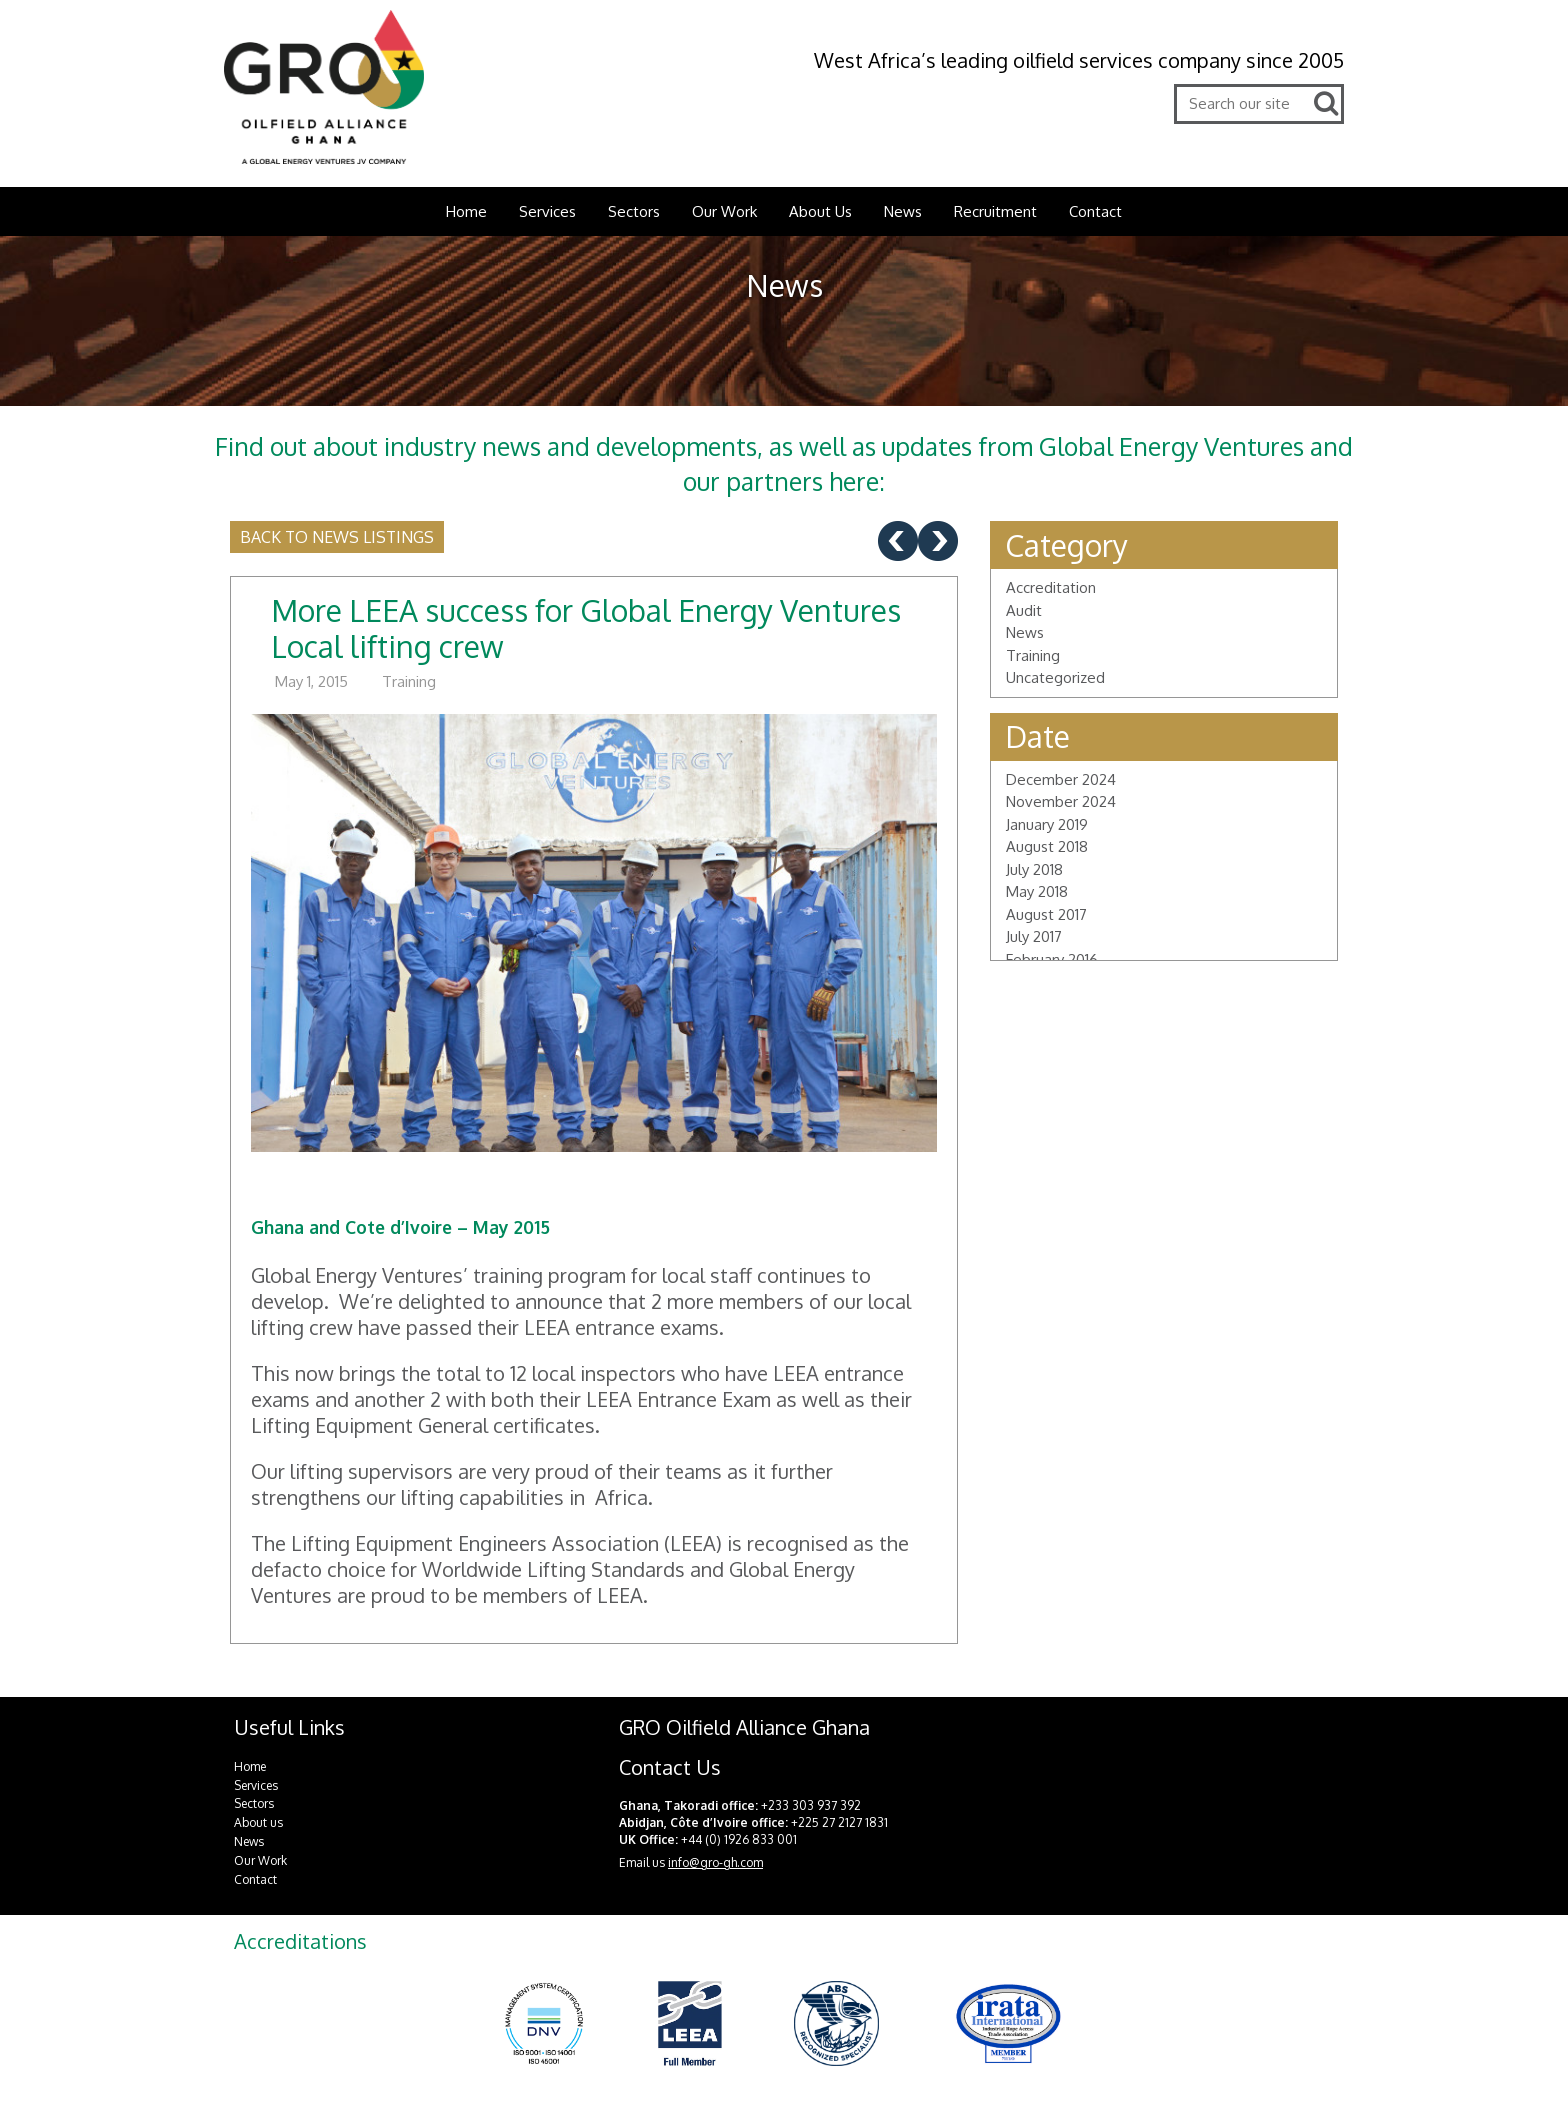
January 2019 (1047, 824)
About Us (820, 211)
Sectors (634, 211)
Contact (1095, 211)
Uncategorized (1055, 677)
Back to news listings (337, 537)
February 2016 (1052, 959)
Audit (1024, 610)
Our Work (724, 211)
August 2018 (1047, 846)
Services (547, 211)
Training (409, 681)
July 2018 (1034, 869)
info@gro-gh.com (715, 1862)
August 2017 (1046, 914)
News (903, 211)
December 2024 (1061, 779)
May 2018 (1037, 891)
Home (466, 211)
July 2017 (1034, 936)
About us (258, 1822)
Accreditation (1051, 587)
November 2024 (1061, 801)
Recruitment (995, 211)
